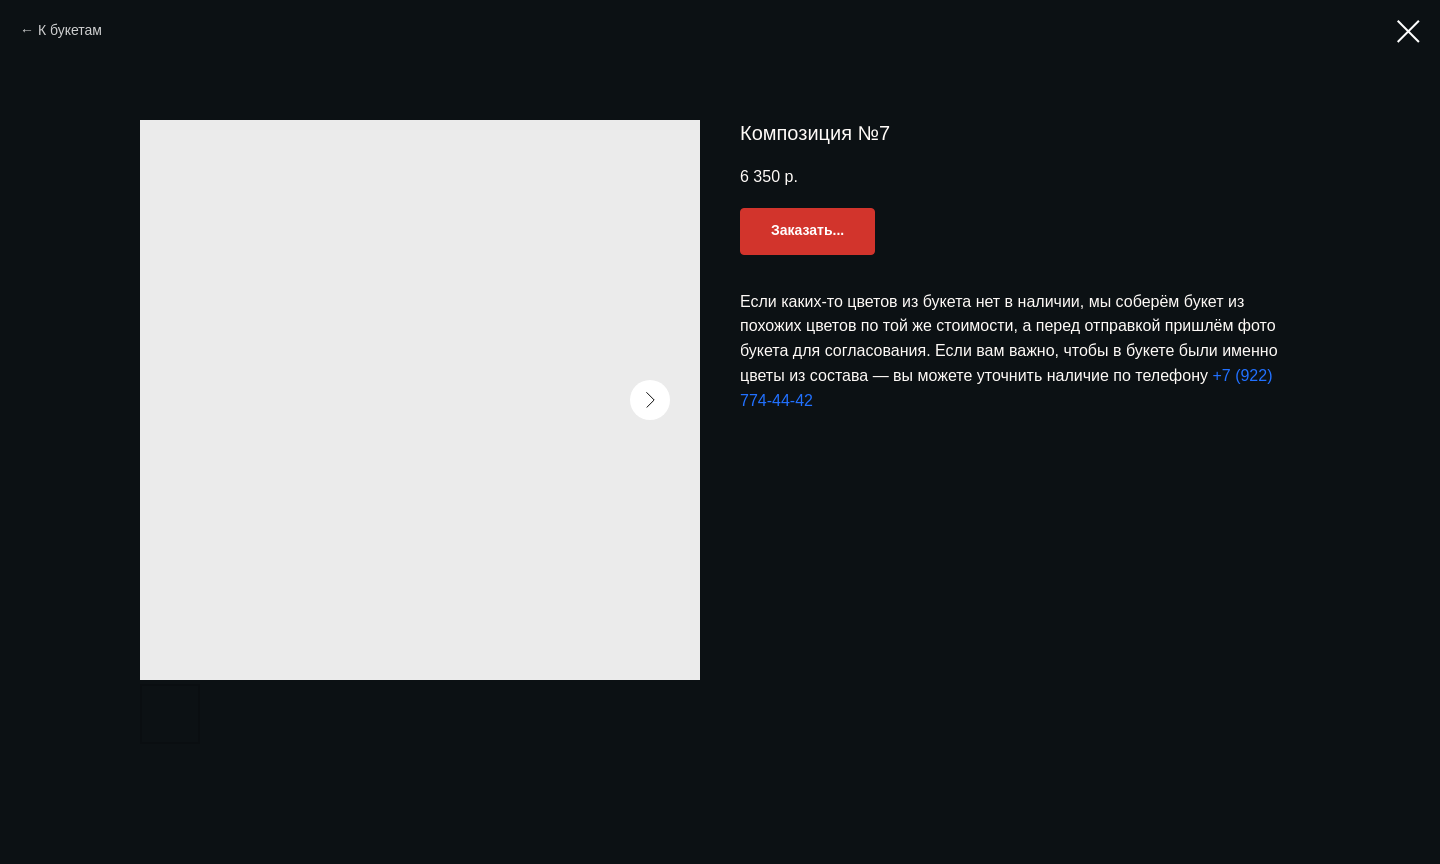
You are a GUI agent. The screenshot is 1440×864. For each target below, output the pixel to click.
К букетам (70, 30)
